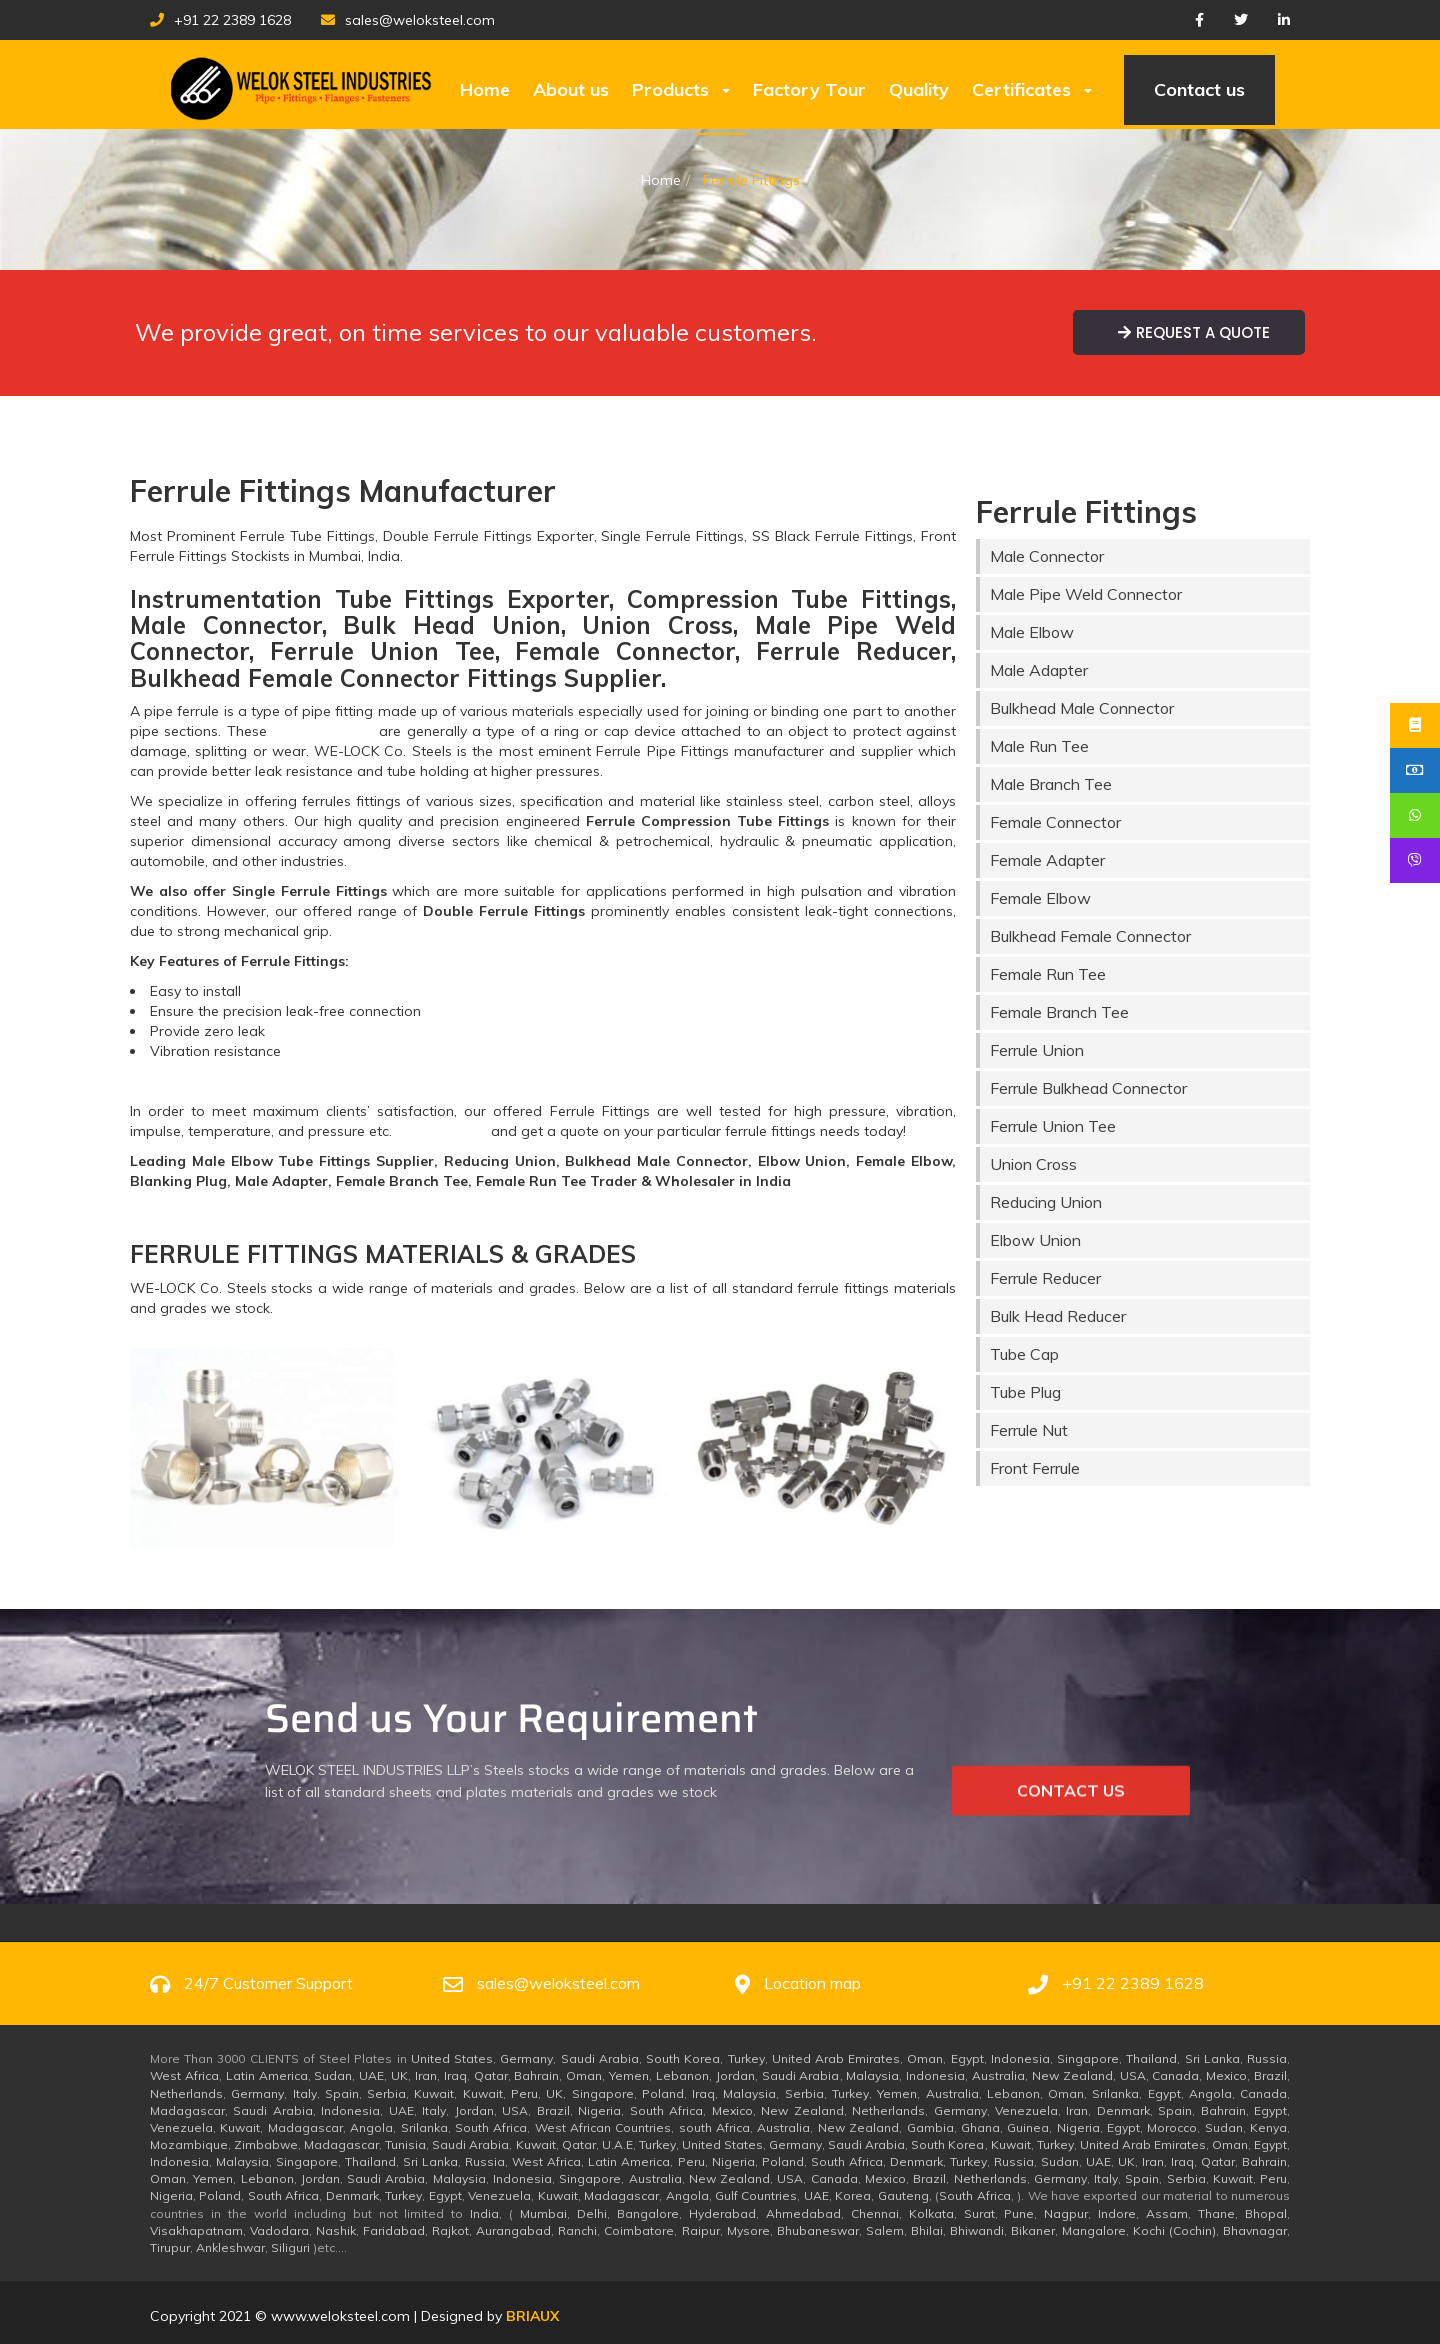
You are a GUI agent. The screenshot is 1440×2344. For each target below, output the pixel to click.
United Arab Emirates (836, 2058)
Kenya (1268, 2127)
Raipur (701, 2230)
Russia (1267, 2058)
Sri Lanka (1212, 2058)
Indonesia (1020, 2058)
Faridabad (394, 2230)
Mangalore (1094, 2230)
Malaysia (872, 2075)
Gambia (930, 2127)
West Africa (184, 2075)
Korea (853, 2195)
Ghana (980, 2127)
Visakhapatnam (196, 2230)
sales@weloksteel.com (408, 20)
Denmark (1123, 2110)
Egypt (967, 2058)
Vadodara (279, 2230)
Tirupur (170, 2247)
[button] (152, 1448)
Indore (1117, 2213)
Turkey (746, 2058)
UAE (371, 2075)
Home (485, 89)
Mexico (1226, 2075)
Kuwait (434, 2093)
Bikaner (1033, 2230)
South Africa (666, 2110)
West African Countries (603, 2127)
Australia (998, 2075)
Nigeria (599, 2110)
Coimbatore (639, 2230)
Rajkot (450, 2230)
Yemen (629, 2075)
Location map (812, 1983)
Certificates (1032, 89)
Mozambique (189, 2144)
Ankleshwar (230, 2247)
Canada (1175, 2075)
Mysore (748, 2230)
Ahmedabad (803, 2213)
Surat (979, 2213)
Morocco (1172, 2127)
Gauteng (903, 2195)
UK (399, 2075)
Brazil (1270, 2075)
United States (452, 2058)
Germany (526, 2058)
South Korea (683, 2058)
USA (1133, 2075)
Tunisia (405, 2144)
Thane (1216, 2213)
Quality (919, 89)
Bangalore (648, 2213)
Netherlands (186, 2093)
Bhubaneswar (818, 2230)
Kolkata (931, 2213)
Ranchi (577, 2230)
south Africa (714, 2127)
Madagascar (187, 2110)
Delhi (592, 2213)
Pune (1019, 2213)
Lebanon (682, 2075)
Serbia (386, 2093)
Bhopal (1266, 2213)
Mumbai (543, 2213)
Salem (885, 2230)
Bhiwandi (977, 2230)
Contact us (1199, 89)
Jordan (735, 2075)
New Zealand (1072, 2075)
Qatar (491, 2075)
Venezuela (1026, 2110)
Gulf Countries (756, 2195)
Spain (342, 2093)
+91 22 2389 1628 (220, 20)
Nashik (336, 2230)
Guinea (1028, 2127)
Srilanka (1115, 2093)
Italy (305, 2093)
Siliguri (290, 2247)
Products (681, 89)
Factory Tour (809, 89)
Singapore (1088, 2058)
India (484, 2213)
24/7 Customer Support (268, 1983)
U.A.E (617, 2144)
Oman (925, 2058)
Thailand (1151, 2058)
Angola (1210, 2093)
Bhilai (927, 2230)
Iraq (455, 2075)
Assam (1167, 2213)
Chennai (875, 2213)
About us (571, 89)
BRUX (532, 2316)
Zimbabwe (266, 2144)
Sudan (333, 2075)
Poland (663, 2093)
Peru (524, 2093)
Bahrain (536, 2075)
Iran (426, 2075)
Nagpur (1066, 2213)
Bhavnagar (1255, 2230)
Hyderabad (722, 2213)
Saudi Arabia (600, 2058)
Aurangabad (513, 2230)
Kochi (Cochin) (1174, 2230)
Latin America (267, 2075)
